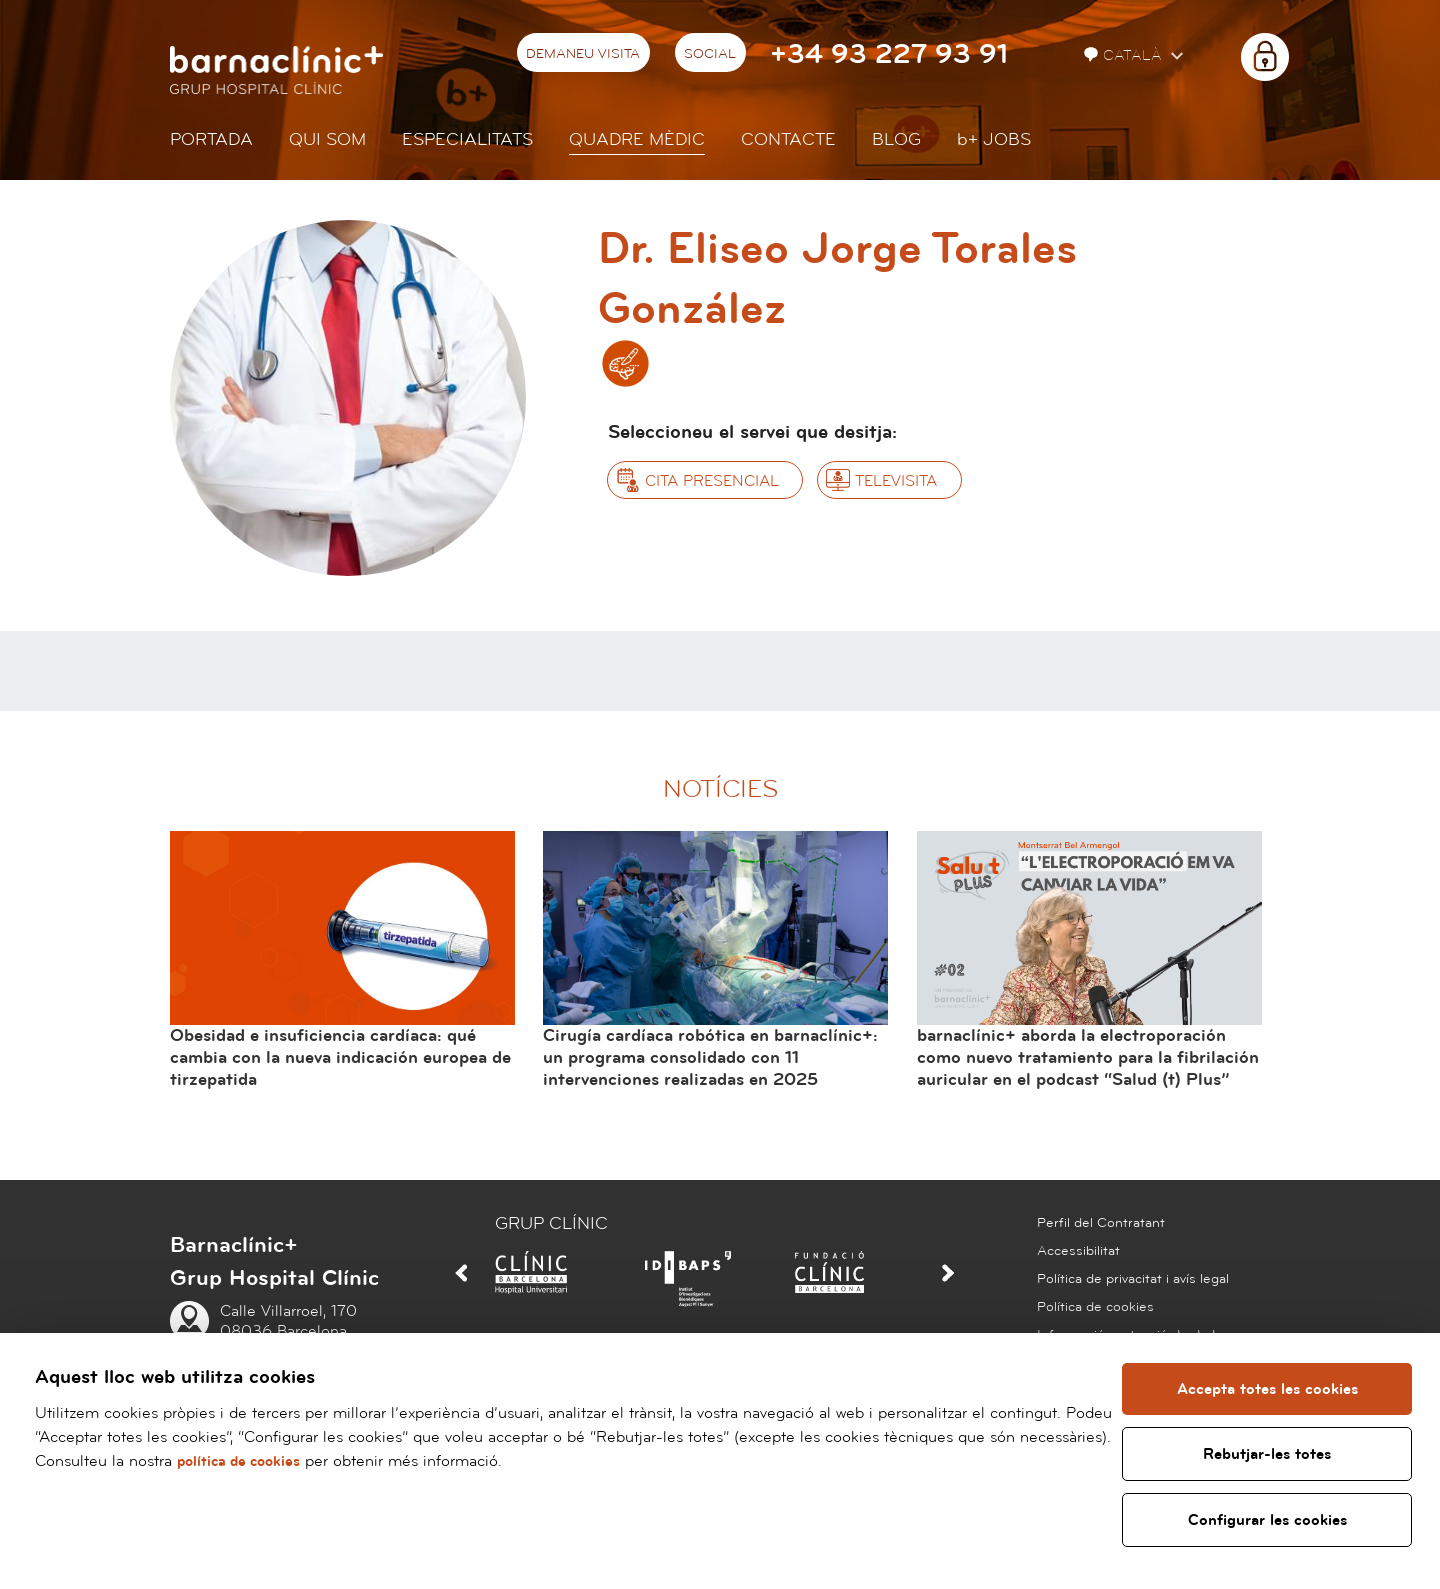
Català (1125, 55)
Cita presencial (712, 481)
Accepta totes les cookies (1267, 1389)
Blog (896, 139)
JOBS (994, 139)
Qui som (327, 139)
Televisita (896, 481)
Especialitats (467, 139)
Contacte (788, 139)
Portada (211, 139)
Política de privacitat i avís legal (1133, 1279)
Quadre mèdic (637, 139)
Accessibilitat (1078, 1251)
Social (710, 54)
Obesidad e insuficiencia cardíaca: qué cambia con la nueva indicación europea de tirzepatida (340, 1057)
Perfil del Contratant (1101, 1223)
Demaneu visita (583, 54)
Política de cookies (1095, 1307)
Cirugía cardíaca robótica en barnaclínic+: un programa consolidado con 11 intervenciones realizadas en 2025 (710, 1057)
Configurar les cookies (1267, 1520)
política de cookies (339, 1461)
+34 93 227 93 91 (889, 54)
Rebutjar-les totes (1268, 1454)
